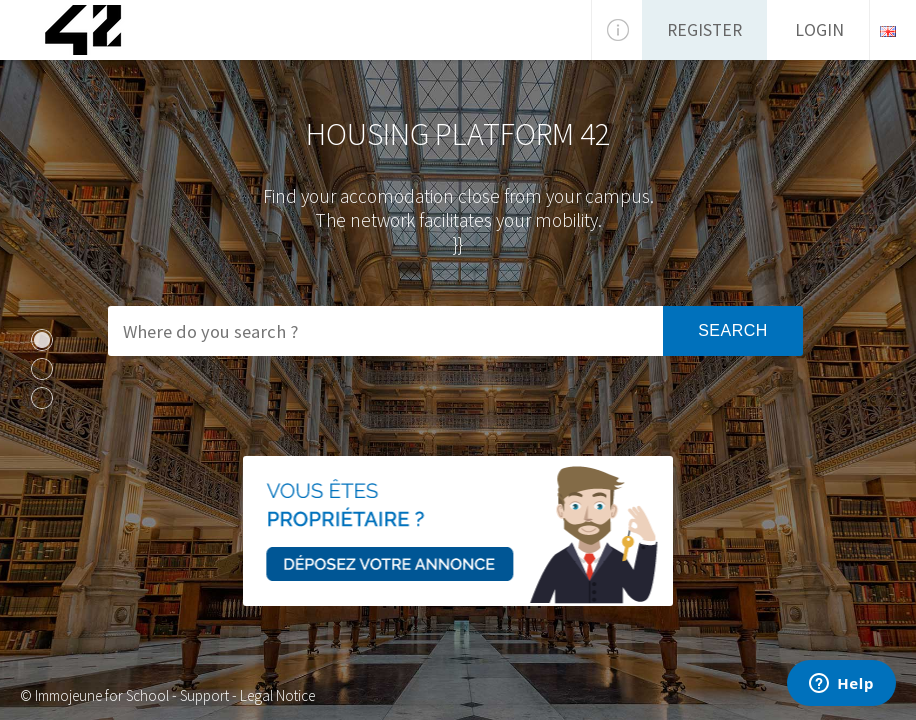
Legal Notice (277, 695)
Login (819, 30)
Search (733, 330)
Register (704, 30)
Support (204, 695)
